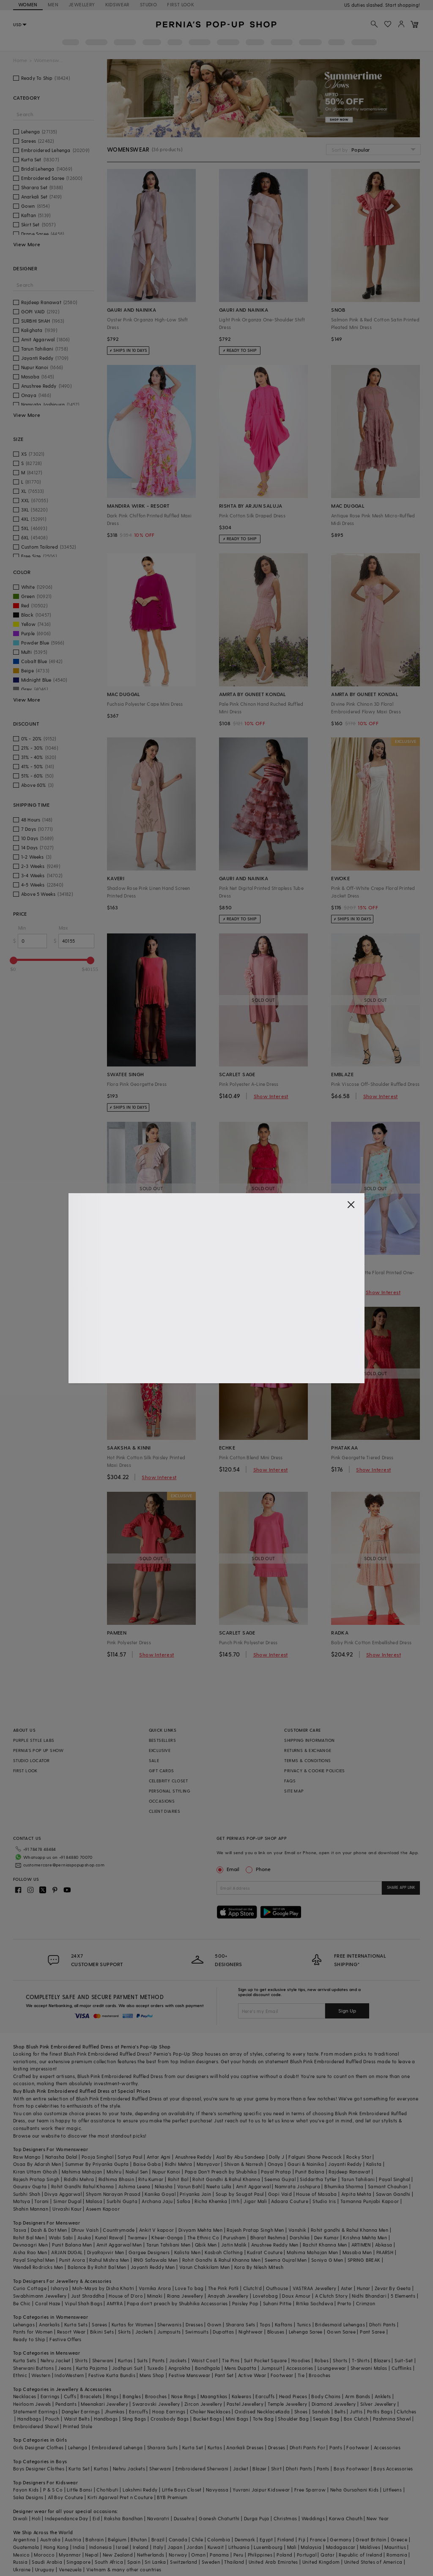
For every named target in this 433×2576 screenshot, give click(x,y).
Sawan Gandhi (393, 2180)
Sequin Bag (326, 2405)
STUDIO (148, 4)
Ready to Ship (29, 2325)
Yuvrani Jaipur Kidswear (261, 2476)
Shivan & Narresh (243, 2150)
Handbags (29, 2405)
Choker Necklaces (210, 2398)
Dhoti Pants (382, 2311)
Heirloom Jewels (32, 2390)
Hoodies (300, 2347)
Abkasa (383, 2231)
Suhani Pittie (277, 2290)
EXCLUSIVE (160, 1750)
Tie (301, 2361)
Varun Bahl (189, 2173)
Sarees (99, 2311)
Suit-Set (404, 2347)
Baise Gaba (147, 2150)
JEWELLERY (82, 4)
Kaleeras (241, 2383)
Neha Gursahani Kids (354, 2476)
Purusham (234, 2224)
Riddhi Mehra (79, 2165)
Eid (96, 2505)
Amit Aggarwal (253, 2173)
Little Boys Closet (182, 2476)
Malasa (94, 2187)
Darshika (300, 2224)
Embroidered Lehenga (117, 2434)
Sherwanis (169, 2311)
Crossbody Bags (170, 2405)
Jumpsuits (169, 2318)
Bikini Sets (102, 2318)
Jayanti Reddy (345, 2150)
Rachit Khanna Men (325, 2231)
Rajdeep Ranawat (349, 2158)
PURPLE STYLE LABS (34, 1740)
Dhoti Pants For (307, 2434)
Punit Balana (309, 2158)
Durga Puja (256, 2505)
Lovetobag (265, 2282)
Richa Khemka (211, 2187)
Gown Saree (341, 2318)
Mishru (114, 2158)
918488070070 (404, 5)
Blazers (382, 2347)
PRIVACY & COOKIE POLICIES (314, 1770)
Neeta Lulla (218, 2173)
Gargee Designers (149, 2238)
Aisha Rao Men (30, 2238)
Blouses (276, 2318)
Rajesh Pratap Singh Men (255, 2216)
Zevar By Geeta (393, 2274)
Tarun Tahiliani (358, 2165)
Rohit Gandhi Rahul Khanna (82, 2173)
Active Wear (252, 2361)
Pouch (52, 2405)
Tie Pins (230, 2347)
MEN (53, 4)
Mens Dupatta (241, 2354)
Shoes (301, 2398)
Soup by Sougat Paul (240, 2180)
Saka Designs (28, 2483)
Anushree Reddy (193, 2143)
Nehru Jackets (129, 2455)
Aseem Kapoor (103, 2195)
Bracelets (91, 2383)
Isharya (59, 2274)
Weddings (313, 2505)
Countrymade (118, 2216)
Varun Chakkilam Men (204, 2253)
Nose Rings (183, 2383)
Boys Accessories (393, 2455)
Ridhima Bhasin (116, 2165)
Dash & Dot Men (49, 2216)
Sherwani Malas (369, 2354)
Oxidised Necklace (256, 2398)
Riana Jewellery (185, 2282)
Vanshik (297, 2216)
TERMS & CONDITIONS (307, 1760)
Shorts (340, 2347)
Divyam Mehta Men (200, 2216)
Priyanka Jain (195, 2180)
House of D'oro (126, 2282)
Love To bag (189, 2274)
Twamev (137, 2224)
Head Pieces (293, 2383)
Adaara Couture (289, 2187)
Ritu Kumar (150, 2165)
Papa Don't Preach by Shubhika (221, 2158)
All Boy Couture (65, 2483)
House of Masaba (316, 2180)
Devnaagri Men (30, 2231)
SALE (154, 1760)
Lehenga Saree (306, 2318)
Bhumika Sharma (344, 2173)
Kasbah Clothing (224, 2238)
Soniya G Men (327, 2246)
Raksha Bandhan (123, 2505)
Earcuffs (264, 2383)
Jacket (240, 2455)
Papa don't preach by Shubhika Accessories (177, 2290)
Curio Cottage (30, 2274)
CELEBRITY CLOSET (168, 1780)
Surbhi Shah (26, 2180)
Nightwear (250, 2318)
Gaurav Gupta (30, 2173)
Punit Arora (72, 2246)
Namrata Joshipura (297, 2173)
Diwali (20, 2505)
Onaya (275, 2150)
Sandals (321, 2398)
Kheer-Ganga (167, 2224)
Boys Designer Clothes (38, 2455)
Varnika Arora (155, 2274)
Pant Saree (372, 2318)
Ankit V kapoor (156, 2216)
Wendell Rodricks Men (38, 2253)
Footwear (282, 2361)
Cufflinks (402, 2354)
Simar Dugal (67, 2187)
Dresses (194, 2311)
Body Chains (325, 2383)
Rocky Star (358, 2143)
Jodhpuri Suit (127, 2354)
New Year (378, 2505)
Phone (263, 1869)
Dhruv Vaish (85, 2216)
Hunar (363, 2274)
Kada (284, 2398)
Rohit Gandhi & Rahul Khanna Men (221, 2246)
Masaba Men (357, 2238)
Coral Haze (47, 2290)
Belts (339, 2398)
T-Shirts (361, 2347)
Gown (214, 2311)
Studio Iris (324, 2187)
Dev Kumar (326, 2224)
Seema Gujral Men (286, 2246)
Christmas (285, 2505)
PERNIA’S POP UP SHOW (38, 1750)
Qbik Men (206, 2231)
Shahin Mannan (30, 2195)
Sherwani (103, 2347)
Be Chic (22, 2290)
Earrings (50, 2383)
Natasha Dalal (61, 2143)
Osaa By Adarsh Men (37, 2150)
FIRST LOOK (180, 4)
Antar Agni (159, 2143)
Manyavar (208, 2150)
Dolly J (276, 2143)
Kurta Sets (76, 2311)
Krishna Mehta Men (365, 2224)
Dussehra (184, 2505)
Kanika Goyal (160, 2180)
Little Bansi (79, 2476)
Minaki (154, 2282)
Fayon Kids (26, 2476)
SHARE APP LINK (401, 1887)
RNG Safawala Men (156, 2246)
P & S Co (53, 2476)
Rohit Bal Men (28, 2224)
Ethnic (20, 2361)
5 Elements (403, 2282)
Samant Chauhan (388, 2173)
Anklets (383, 2383)
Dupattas (223, 2318)
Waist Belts (77, 2405)
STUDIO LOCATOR (31, 1760)
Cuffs (70, 2383)
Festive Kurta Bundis (111, 2361)
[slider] (13, 960)
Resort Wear (71, 2318)
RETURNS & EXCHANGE (307, 1750)
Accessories (299, 2354)
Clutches (406, 2398)
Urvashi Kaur (67, 2195)
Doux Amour (296, 2282)
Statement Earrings (35, 2398)
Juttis (356, 2398)
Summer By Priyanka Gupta (97, 2150)
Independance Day (66, 2505)
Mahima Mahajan (82, 2158)
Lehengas (24, 2311)
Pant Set (224, 2361)
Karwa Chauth (345, 2505)
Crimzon (365, 2290)
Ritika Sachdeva (314, 2290)
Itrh (235, 2187)
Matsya (21, 2187)
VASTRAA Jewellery (315, 2274)
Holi (36, 2505)
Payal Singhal (394, 2165)
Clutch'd (252, 2274)
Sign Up (347, 1997)
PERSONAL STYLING (169, 1790)
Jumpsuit (271, 2354)
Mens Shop (152, 2361)
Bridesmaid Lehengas (340, 2311)
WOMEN (28, 4)
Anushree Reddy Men (275, 2231)
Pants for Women (33, 2318)
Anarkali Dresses (244, 2434)
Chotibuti (107, 2476)
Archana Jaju (157, 2187)
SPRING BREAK (364, 2246)
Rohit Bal (178, 2165)
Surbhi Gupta (122, 2187)
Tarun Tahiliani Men (168, 2231)
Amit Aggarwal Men (119, 2231)
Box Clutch (356, 2405)
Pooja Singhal (97, 2143)
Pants (158, 2347)
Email (228, 1869)
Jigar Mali (255, 2187)
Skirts (124, 2318)
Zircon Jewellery (203, 2390)
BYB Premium (172, 2483)
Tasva (20, 2216)
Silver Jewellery (378, 2390)
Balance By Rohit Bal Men (97, 2253)
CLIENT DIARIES (165, 1811)
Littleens (392, 2476)
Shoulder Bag (293, 2405)
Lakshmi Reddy (140, 2476)
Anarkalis (49, 2311)
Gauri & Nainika (306, 2150)
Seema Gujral (280, 2165)
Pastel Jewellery (245, 2390)
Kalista (374, 2150)
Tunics (304, 2311)
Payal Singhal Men (34, 2246)
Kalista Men (187, 2238)
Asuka (84, 2224)
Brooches (319, 2361)
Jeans (64, 2354)
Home (20, 60)
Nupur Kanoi (166, 2158)
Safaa (183, 2187)
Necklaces (24, 2383)
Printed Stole (77, 2413)
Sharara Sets (240, 2311)
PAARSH (384, 2238)
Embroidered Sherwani (202, 2455)
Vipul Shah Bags (83, 2290)
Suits (142, 2347)
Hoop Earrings (168, 2398)
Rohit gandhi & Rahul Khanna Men (349, 2216)
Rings (112, 2383)
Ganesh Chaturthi (219, 2505)
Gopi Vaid (280, 2180)
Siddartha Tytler (318, 2165)
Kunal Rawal (109, 2224)
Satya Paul (130, 2143)
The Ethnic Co (203, 2224)
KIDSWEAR (117, 4)
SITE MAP (294, 1790)
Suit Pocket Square (265, 2347)
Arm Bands (357, 2383)
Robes (322, 2347)
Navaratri (158, 2505)
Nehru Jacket (56, 2347)
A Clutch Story (331, 2282)
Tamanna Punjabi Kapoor (369, 2187)
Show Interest (271, 1096)
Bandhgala (207, 2354)
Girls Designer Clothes (38, 2434)
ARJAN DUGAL (66, 2238)
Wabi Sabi (61, 2224)
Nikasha (164, 2173)
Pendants (66, 2390)
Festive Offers (65, 2325)
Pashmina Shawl (392, 2405)
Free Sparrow (310, 2476)
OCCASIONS (162, 1800)
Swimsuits (197, 2318)
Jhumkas (114, 2398)
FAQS (290, 1780)
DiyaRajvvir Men (105, 2238)
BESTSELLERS (162, 1740)
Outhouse (277, 2274)
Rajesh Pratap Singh (36, 2165)
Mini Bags (237, 2405)
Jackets (144, 2318)
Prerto (344, 2290)
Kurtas (125, 2347)
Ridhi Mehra (178, 2150)
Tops (265, 2311)
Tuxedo (155, 2354)
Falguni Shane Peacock (315, 2143)
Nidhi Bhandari (369, 2282)
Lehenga (78, 2434)
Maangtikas (213, 2383)
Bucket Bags (207, 2405)
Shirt (276, 2455)
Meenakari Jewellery (104, 2390)
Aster (347, 2274)
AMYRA (115, 2290)
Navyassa (217, 2476)
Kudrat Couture (264, 2238)
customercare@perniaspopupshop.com (63, 1864)
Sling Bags (134, 2405)
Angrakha (179, 2354)
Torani (41, 2187)
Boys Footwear (351, 2455)
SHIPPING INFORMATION (309, 1740)
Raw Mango (27, 2143)
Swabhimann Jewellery (40, 2282)
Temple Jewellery (287, 2390)
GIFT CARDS (161, 1770)
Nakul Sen (137, 2158)
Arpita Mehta (356, 2180)
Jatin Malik (234, 2231)
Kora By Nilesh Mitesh (258, 2253)
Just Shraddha (87, 2282)
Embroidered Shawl (36, 2413)
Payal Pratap (276, 2158)
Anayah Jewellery (228, 2282)
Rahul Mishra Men (109, 2246)
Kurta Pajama (92, 2354)
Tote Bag (263, 2405)
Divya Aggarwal (63, 2180)
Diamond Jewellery (334, 2390)
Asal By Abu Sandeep (240, 2143)
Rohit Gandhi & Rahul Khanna (226, 2165)
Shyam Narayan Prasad (113, 2180)
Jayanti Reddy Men (153, 2253)
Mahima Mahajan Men (312, 2238)
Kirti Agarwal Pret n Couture (120, 2483)
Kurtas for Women (132, 2311)
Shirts (81, 2347)
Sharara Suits (162, 2434)
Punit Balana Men (72, 2231)
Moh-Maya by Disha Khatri (103, 2274)
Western (40, 2361)
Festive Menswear (189, 2361)
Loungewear (332, 2354)
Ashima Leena (134, 2173)
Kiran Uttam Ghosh (35, 2158)
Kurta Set (192, 2434)
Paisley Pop (245, 2290)
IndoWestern (69, 2361)
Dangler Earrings (81, 2398)
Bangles (132, 2383)
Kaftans (284, 2311)
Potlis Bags (379, 2398)
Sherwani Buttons (33, 2354)
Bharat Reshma (267, 2224)
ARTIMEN (361, 2231)
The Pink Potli (223, 2274)
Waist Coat (204, 2347)
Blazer (259, 2455)
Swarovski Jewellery (156, 2390)
